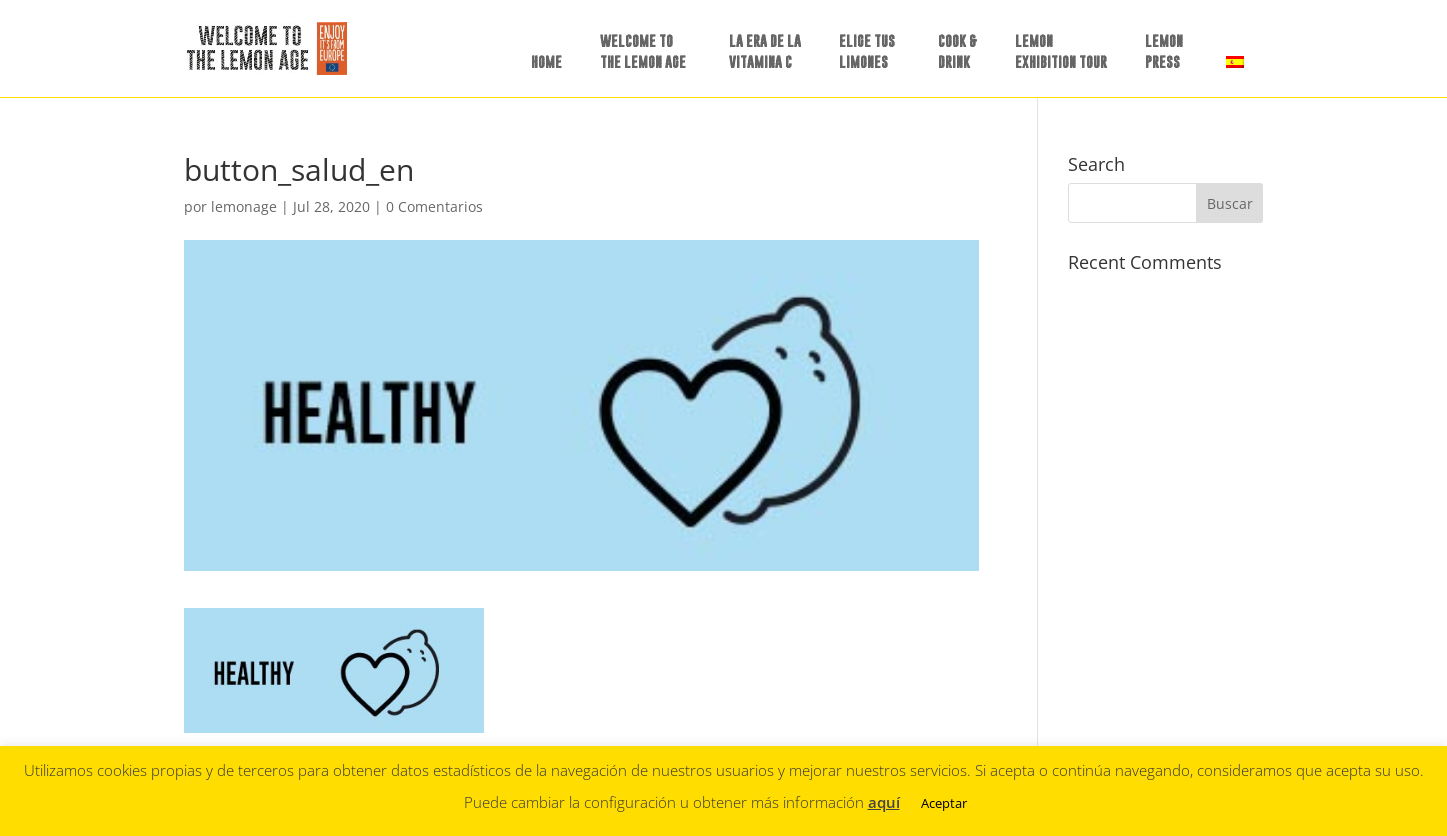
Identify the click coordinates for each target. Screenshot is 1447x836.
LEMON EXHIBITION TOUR (1061, 51)
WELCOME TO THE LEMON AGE (643, 51)
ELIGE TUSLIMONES (867, 51)
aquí (884, 802)
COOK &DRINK (957, 51)
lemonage (244, 206)
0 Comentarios (434, 206)
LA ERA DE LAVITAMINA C (765, 51)
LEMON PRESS (1164, 51)
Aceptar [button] (944, 803)
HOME (546, 61)
